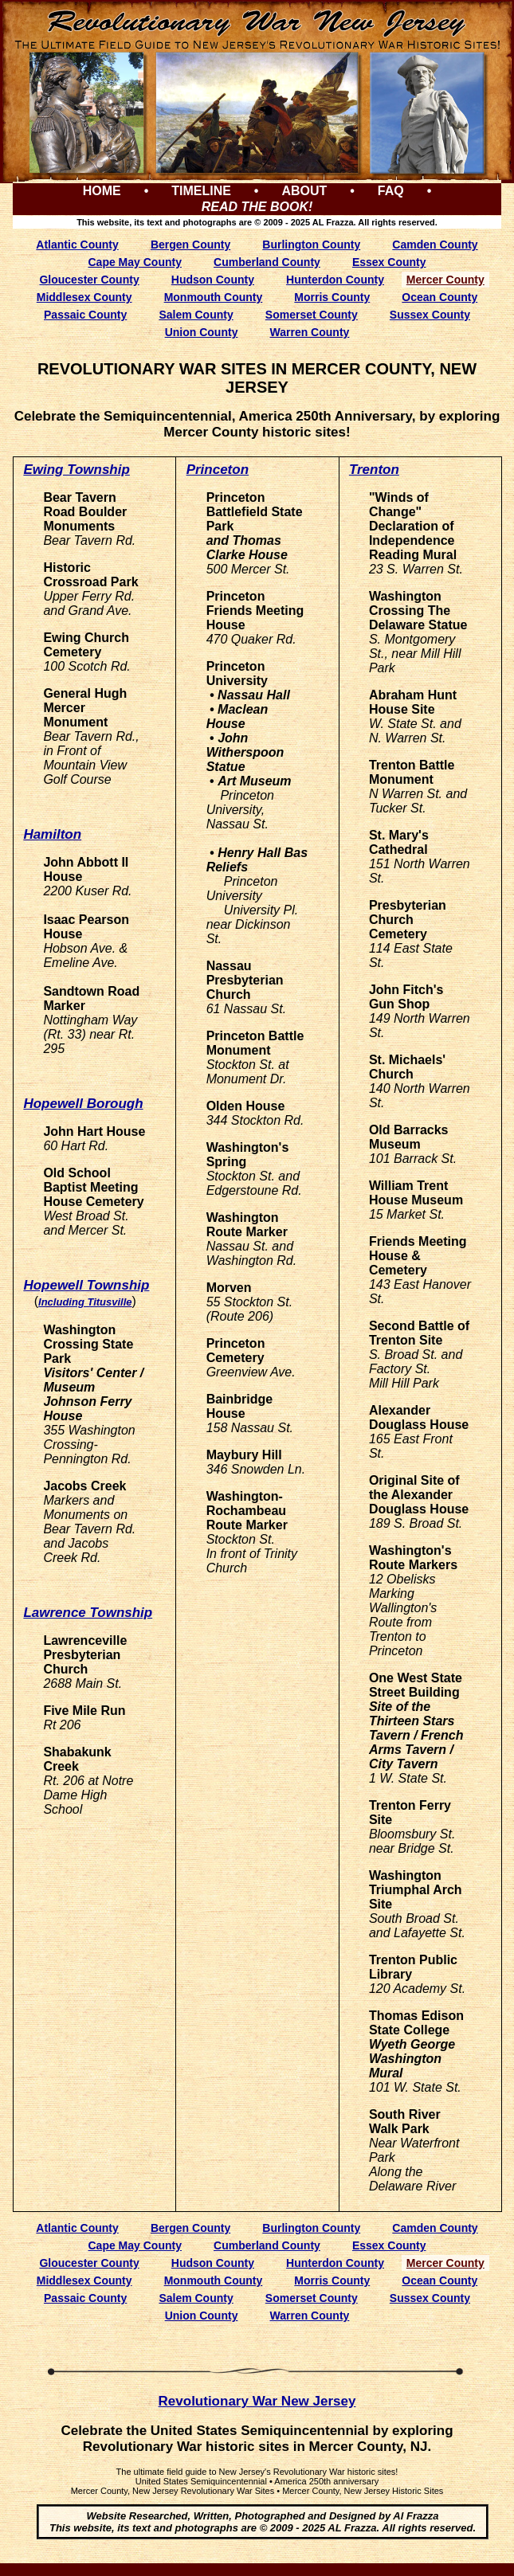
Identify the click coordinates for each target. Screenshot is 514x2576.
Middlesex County (84, 297)
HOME (102, 191)
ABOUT (304, 191)
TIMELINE (201, 191)
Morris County (332, 297)
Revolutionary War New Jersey (257, 2401)
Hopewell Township (86, 1285)
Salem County (196, 314)
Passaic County (85, 314)
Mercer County (445, 279)
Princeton (217, 469)
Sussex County (430, 314)
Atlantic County (77, 244)
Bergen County (190, 244)
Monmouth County (213, 297)
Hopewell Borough (83, 1103)
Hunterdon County (335, 279)
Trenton (374, 469)
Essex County (389, 262)
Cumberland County (267, 262)
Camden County (434, 244)
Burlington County (311, 244)
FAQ (391, 191)
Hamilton (52, 834)
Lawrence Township (87, 1612)
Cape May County (134, 262)
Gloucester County (89, 279)
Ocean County (439, 297)
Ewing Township (76, 469)
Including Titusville (85, 1302)
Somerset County (311, 314)
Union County (201, 332)
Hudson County (212, 279)
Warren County (310, 332)
